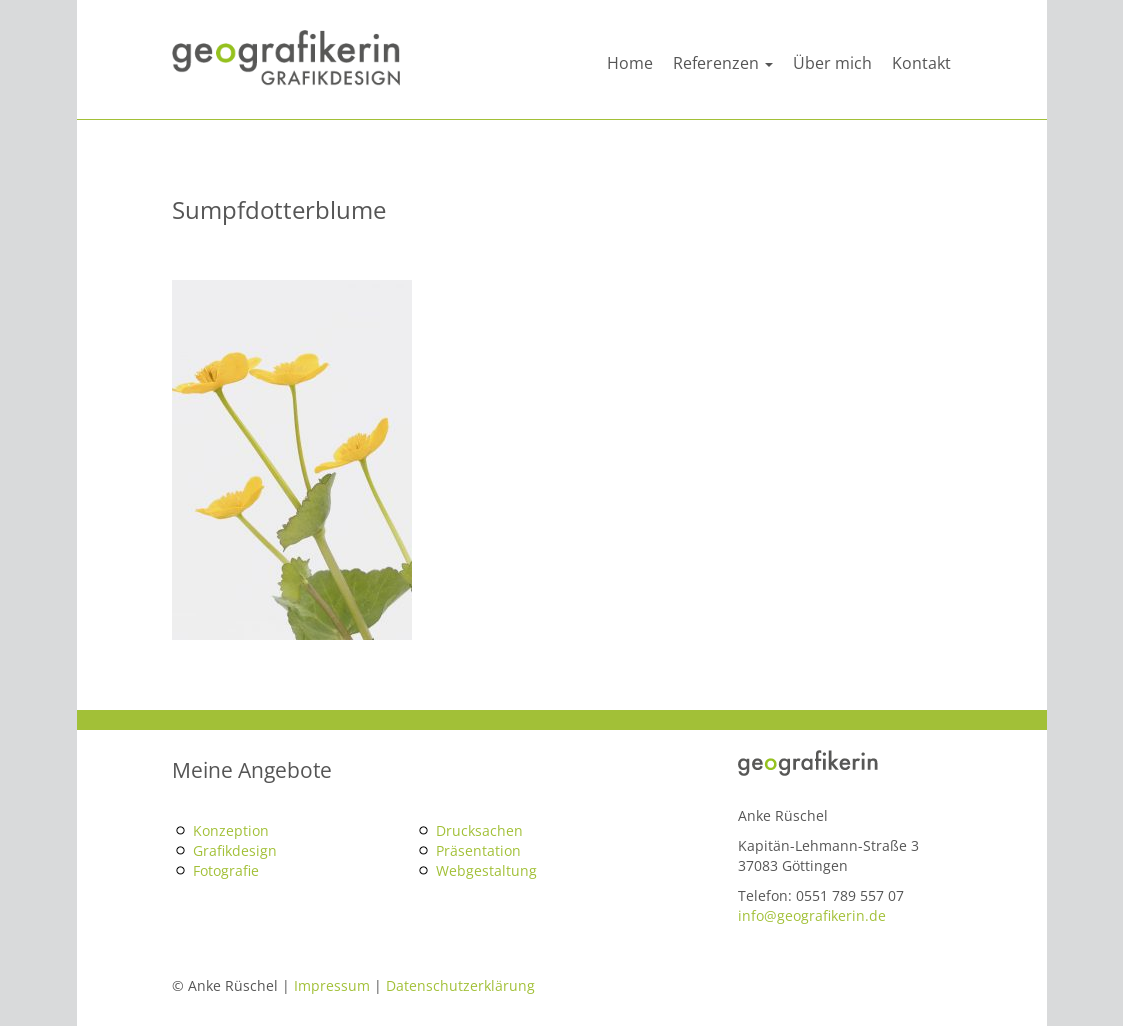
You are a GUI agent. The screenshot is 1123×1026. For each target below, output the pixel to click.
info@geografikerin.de (812, 915)
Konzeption (231, 830)
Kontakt (921, 63)
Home (630, 63)
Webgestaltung (486, 870)
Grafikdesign (235, 850)
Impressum (332, 985)
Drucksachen (479, 830)
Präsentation (478, 850)
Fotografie (226, 870)
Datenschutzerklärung (460, 985)
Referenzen (723, 63)
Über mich (832, 63)
